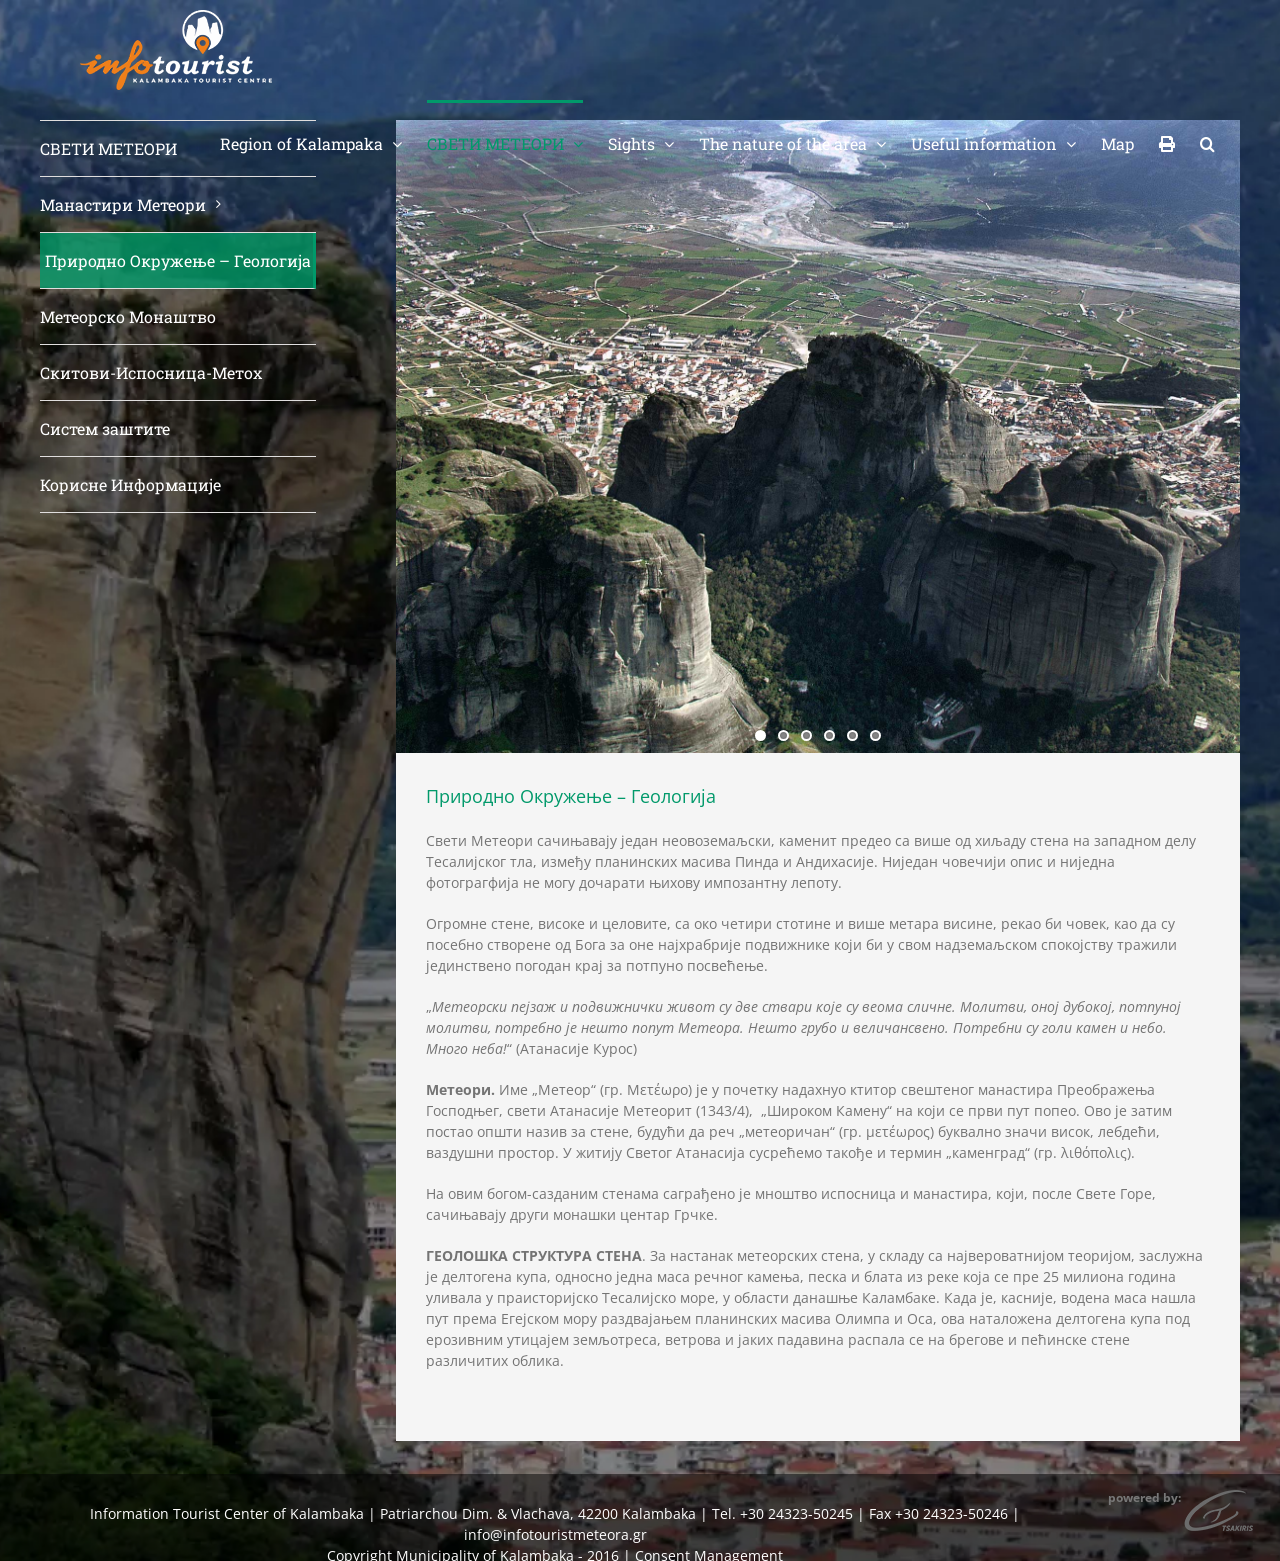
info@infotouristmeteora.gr (555, 1534)
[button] (1207, 142)
